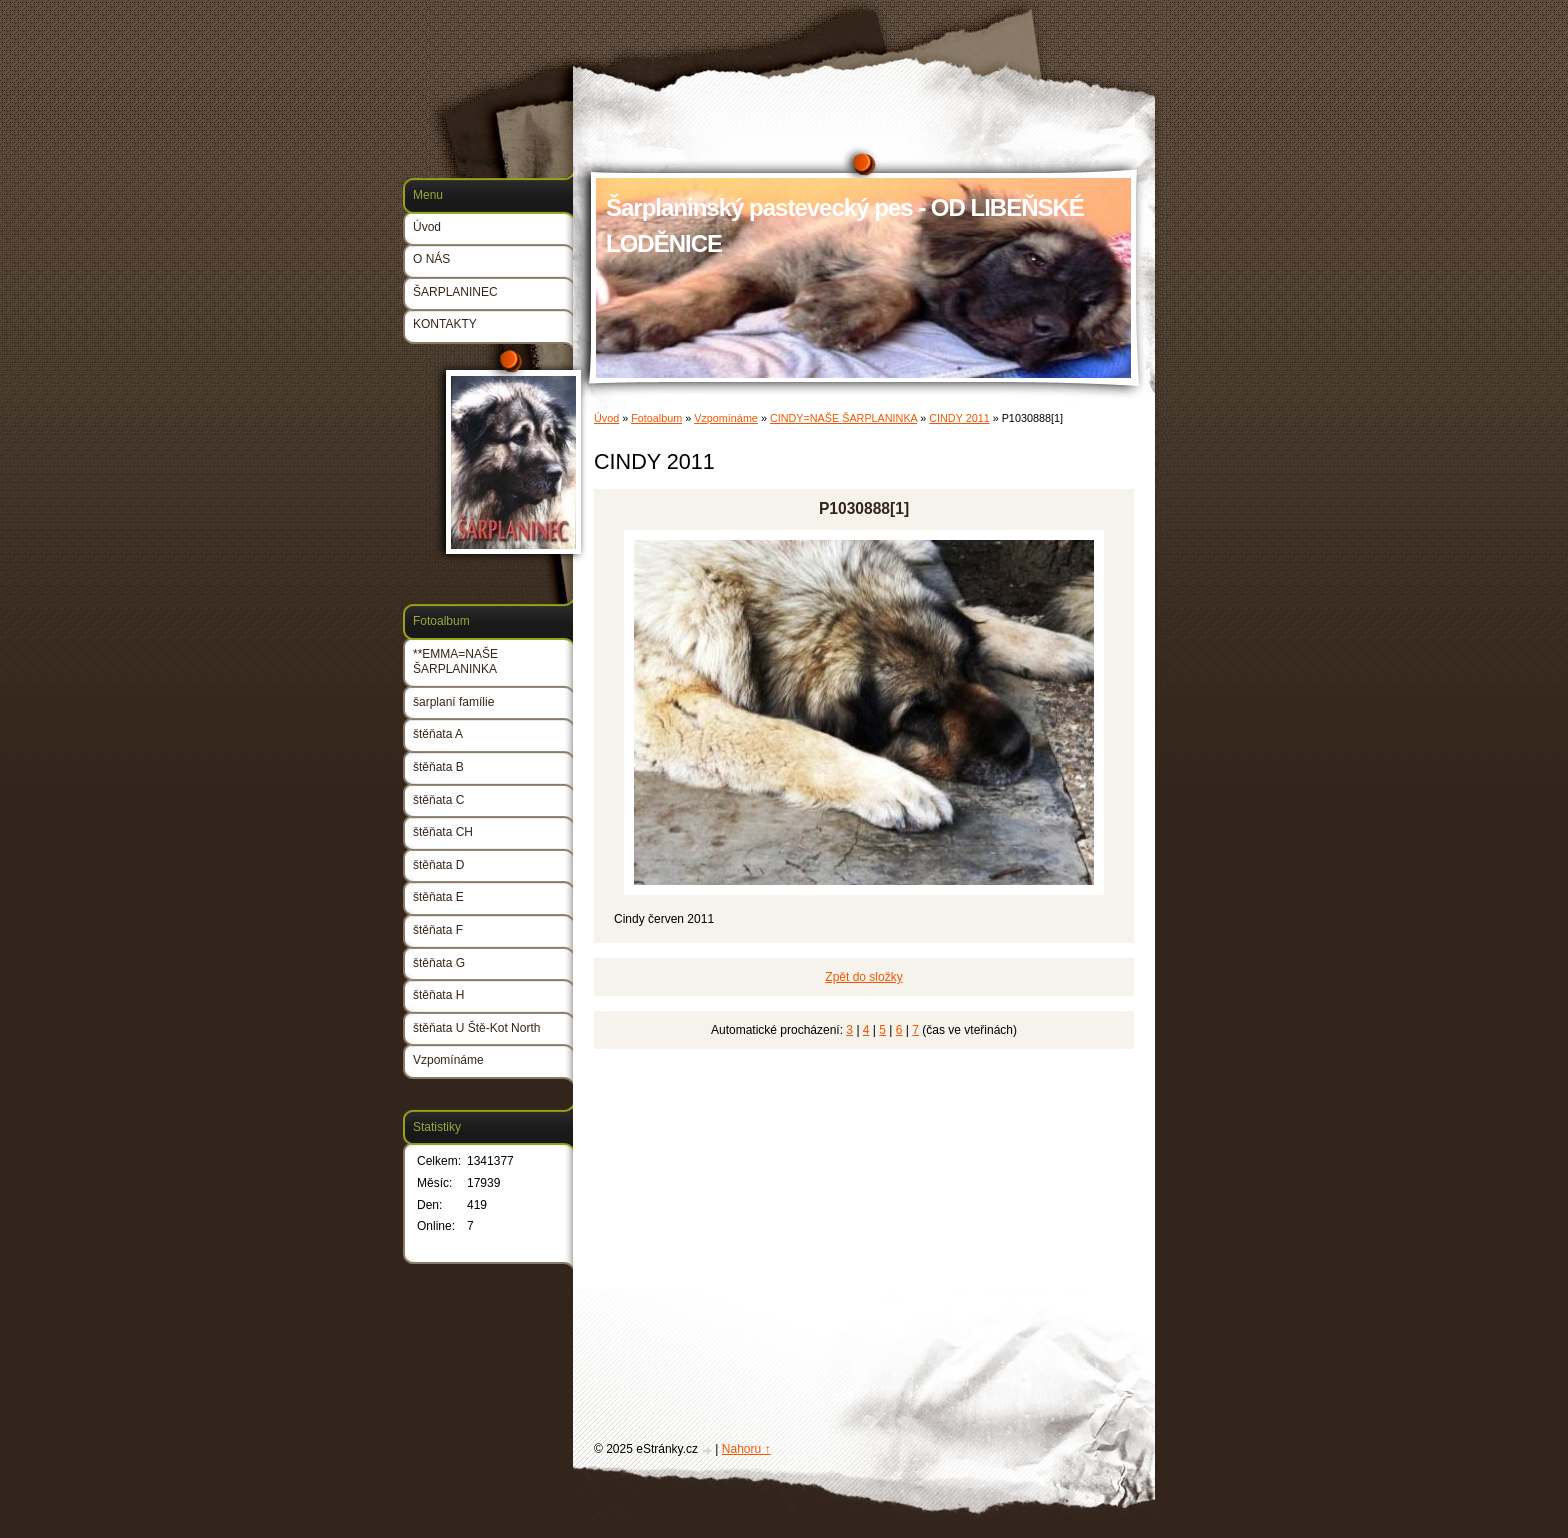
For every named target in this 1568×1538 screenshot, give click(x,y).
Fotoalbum (656, 418)
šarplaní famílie (453, 702)
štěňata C (438, 800)
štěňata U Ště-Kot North (476, 1028)
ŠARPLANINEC (455, 292)
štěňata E (438, 897)
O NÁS (431, 259)
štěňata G (439, 963)
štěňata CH (443, 832)
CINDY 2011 (959, 418)
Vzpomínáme (726, 418)
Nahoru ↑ (746, 1449)
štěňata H (438, 995)
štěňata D (438, 865)
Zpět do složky (863, 977)
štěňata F (438, 930)
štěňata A (438, 734)
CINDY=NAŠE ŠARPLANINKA (843, 418)
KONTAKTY (445, 324)
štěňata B (438, 767)
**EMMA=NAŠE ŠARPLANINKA (455, 662)
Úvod (606, 418)
